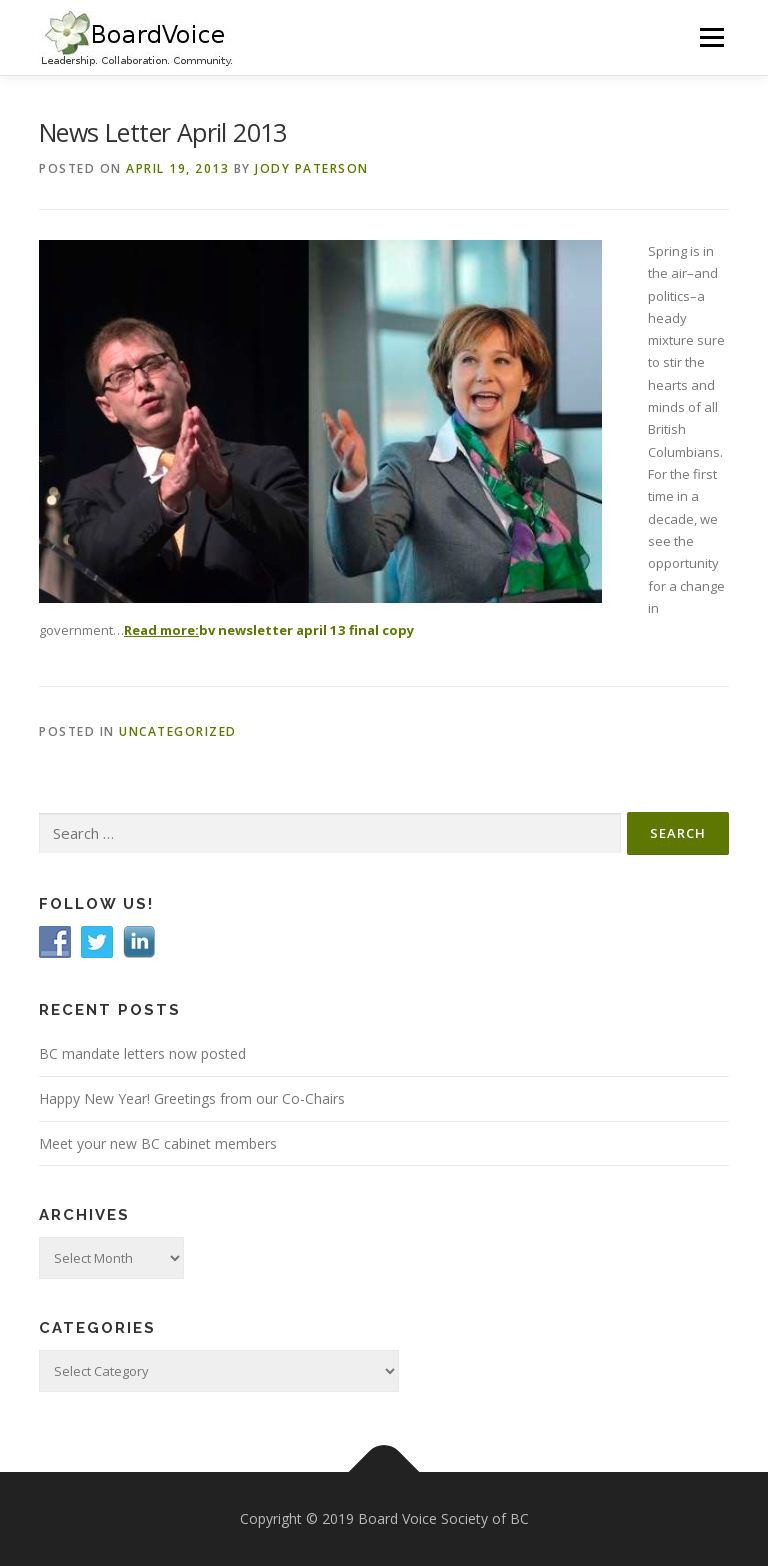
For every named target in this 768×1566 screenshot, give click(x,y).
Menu (711, 37)
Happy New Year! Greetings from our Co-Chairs (192, 1098)
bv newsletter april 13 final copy (306, 630)
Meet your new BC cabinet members (158, 1143)
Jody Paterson (312, 168)
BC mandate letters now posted (142, 1053)
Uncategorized (178, 731)
